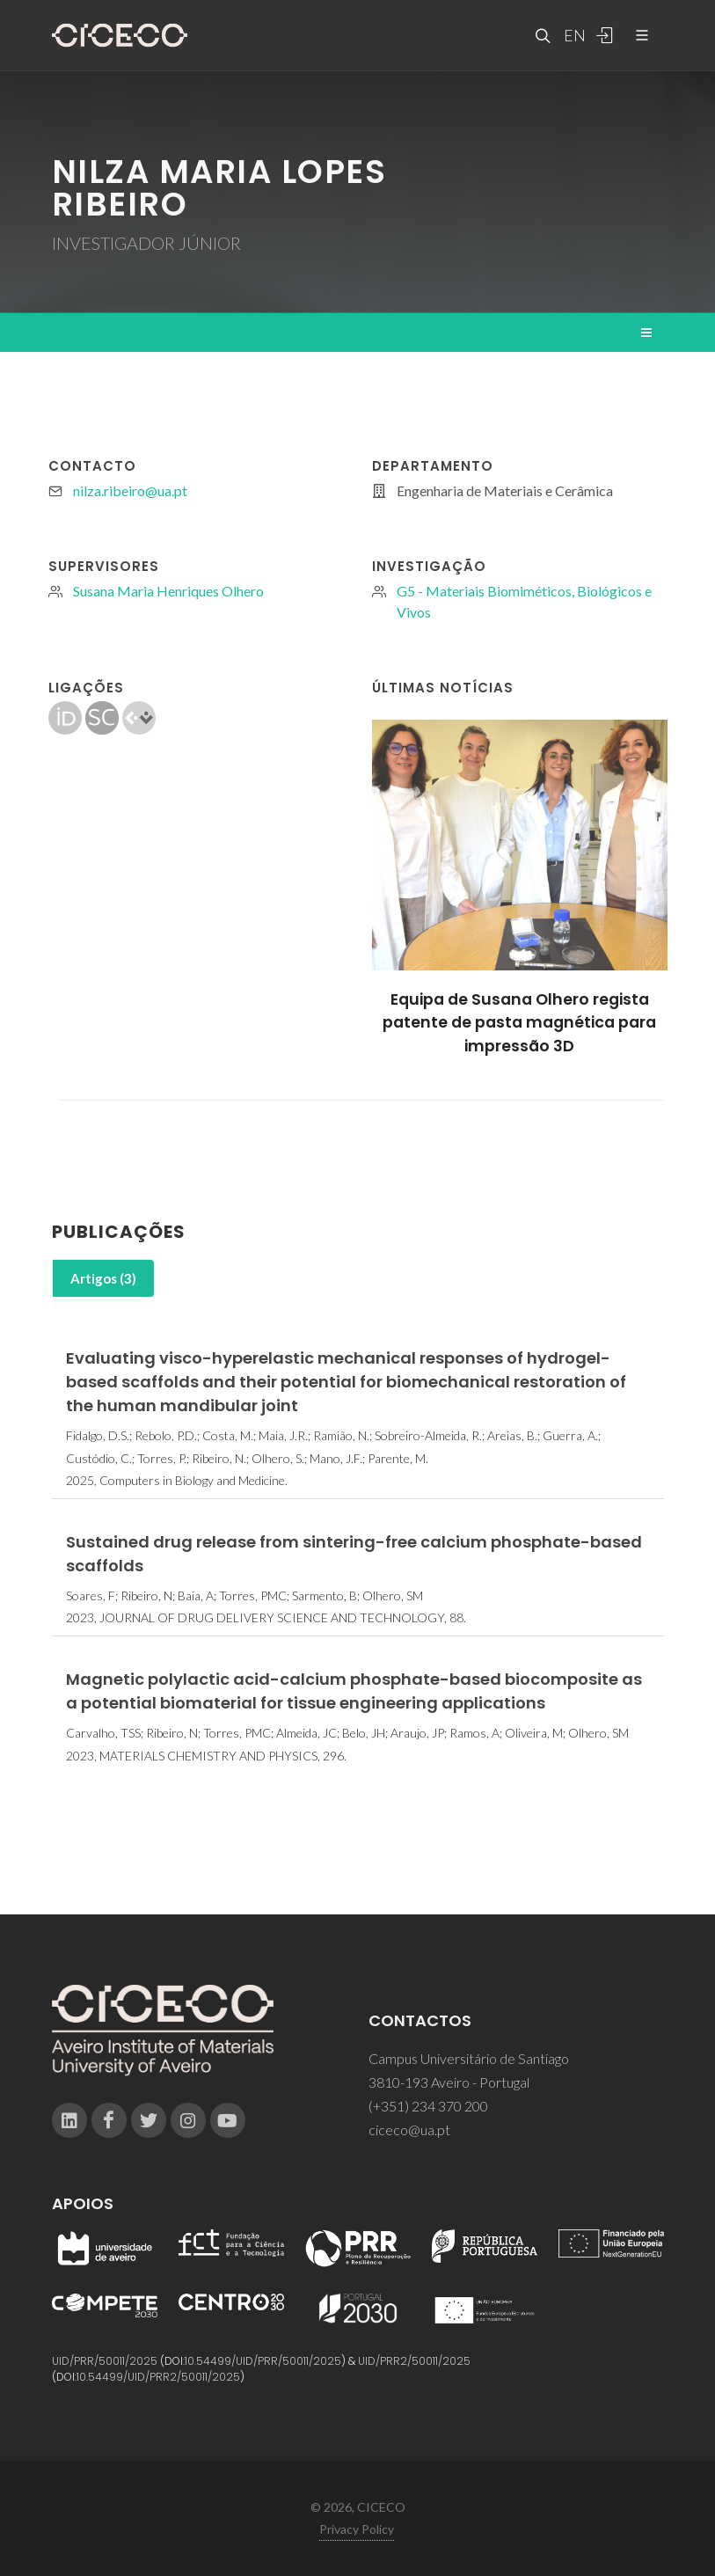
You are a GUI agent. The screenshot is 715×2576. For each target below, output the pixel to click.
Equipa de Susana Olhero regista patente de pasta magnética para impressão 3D (519, 1023)
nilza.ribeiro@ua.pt (130, 490)
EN (572, 35)
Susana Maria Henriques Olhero (168, 590)
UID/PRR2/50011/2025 (414, 2360)
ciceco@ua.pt (409, 2129)
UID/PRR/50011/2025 (104, 2360)
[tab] (103, 1279)
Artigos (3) (103, 1278)
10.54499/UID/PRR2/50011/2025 (158, 2376)
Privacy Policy (356, 2528)
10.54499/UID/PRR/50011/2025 (263, 2360)
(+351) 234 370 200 (428, 2105)
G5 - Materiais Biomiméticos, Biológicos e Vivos (524, 601)
